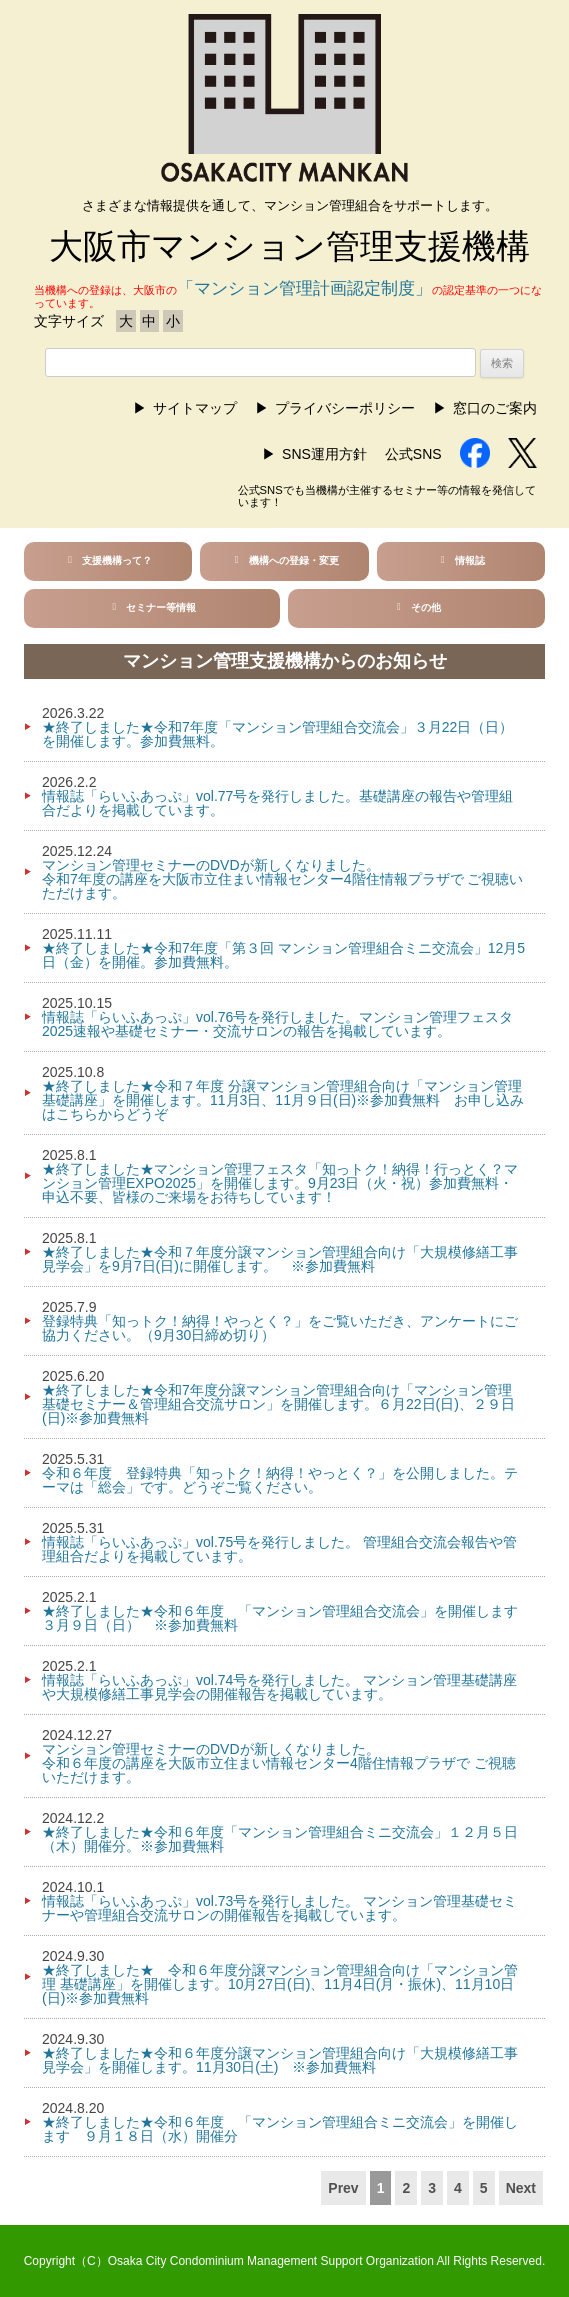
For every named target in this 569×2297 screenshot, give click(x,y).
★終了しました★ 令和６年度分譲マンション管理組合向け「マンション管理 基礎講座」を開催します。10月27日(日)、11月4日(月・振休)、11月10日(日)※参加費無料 (280, 1984)
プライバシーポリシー (345, 408)
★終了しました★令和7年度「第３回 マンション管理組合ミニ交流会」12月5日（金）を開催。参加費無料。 (283, 955)
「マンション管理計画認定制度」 (304, 288)
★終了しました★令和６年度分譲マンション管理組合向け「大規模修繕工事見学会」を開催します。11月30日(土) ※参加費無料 (280, 2060)
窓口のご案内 (495, 408)
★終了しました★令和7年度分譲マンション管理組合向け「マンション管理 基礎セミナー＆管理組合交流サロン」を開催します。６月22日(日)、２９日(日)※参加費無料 (278, 1404)
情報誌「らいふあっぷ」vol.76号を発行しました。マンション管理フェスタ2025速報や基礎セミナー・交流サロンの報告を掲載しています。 (277, 1024)
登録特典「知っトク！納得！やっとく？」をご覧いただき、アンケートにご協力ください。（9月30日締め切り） (280, 1328)
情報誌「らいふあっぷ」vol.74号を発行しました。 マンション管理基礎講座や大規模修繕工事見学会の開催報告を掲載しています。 (279, 1687)
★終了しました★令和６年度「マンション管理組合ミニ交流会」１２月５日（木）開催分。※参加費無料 (280, 1839)
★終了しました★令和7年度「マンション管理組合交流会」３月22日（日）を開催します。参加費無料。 (277, 734)
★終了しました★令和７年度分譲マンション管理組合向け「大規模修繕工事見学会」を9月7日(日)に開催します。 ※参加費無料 (280, 1259)
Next (521, 2188)
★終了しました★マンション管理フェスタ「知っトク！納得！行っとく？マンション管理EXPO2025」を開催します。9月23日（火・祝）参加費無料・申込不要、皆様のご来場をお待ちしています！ (280, 1183)
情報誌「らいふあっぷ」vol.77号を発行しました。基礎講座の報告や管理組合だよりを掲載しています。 (277, 803)
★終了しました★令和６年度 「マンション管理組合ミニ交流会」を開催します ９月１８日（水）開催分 (280, 2129)
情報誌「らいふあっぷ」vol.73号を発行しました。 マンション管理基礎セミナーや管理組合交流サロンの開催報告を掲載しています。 (279, 1908)
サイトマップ (195, 408)
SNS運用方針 (324, 454)
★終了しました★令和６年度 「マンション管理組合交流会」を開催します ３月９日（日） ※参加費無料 (287, 1618)
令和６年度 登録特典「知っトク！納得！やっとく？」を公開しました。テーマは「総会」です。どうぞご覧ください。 (280, 1480)
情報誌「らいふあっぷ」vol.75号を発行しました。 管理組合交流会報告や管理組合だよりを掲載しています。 (279, 1549)
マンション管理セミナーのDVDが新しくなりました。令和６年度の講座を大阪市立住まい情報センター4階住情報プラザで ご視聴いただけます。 (279, 1763)
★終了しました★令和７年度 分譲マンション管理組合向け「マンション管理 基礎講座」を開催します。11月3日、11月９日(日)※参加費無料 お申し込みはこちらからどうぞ (283, 1100)
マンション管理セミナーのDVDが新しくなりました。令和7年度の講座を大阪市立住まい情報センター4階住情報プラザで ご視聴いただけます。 (282, 879)
